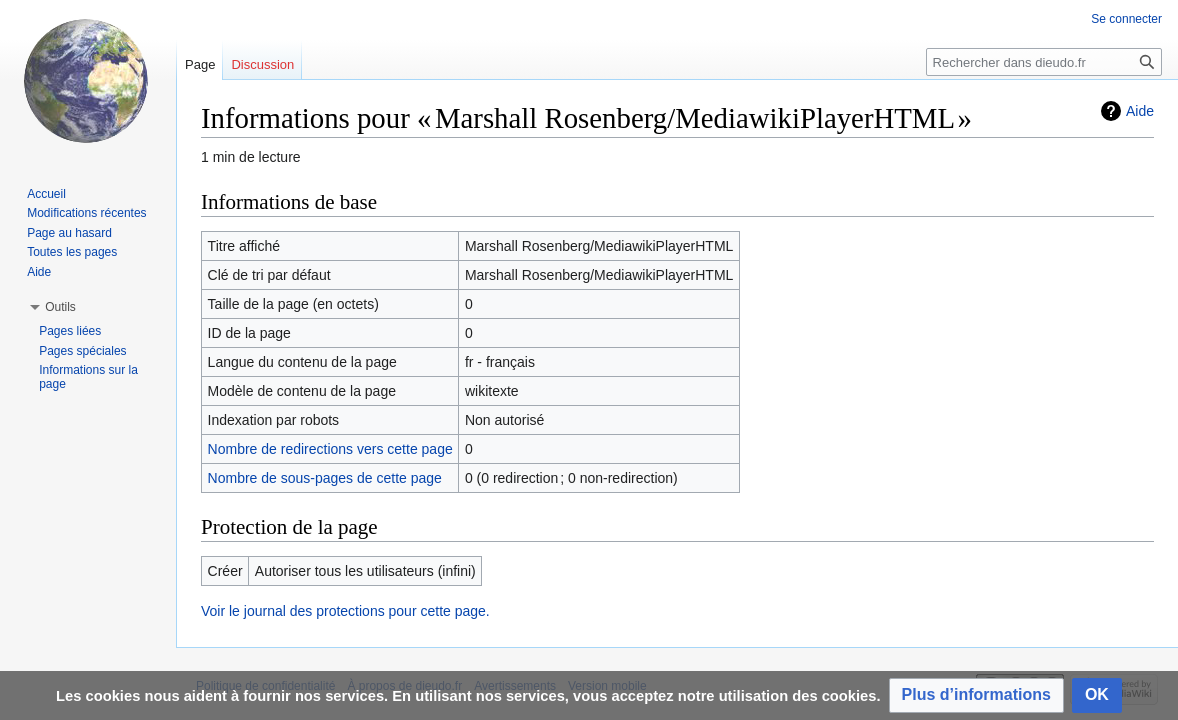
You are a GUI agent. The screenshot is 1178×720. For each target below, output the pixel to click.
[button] (976, 695)
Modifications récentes (86, 213)
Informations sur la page (88, 377)
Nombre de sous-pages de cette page (325, 478)
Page (200, 64)
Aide (1140, 111)
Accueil (46, 194)
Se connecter (1126, 19)
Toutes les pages (72, 252)
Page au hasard (69, 233)
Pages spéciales (82, 351)
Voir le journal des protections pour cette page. (345, 611)
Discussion (262, 64)
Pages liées (70, 331)
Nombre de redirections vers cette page (330, 449)
